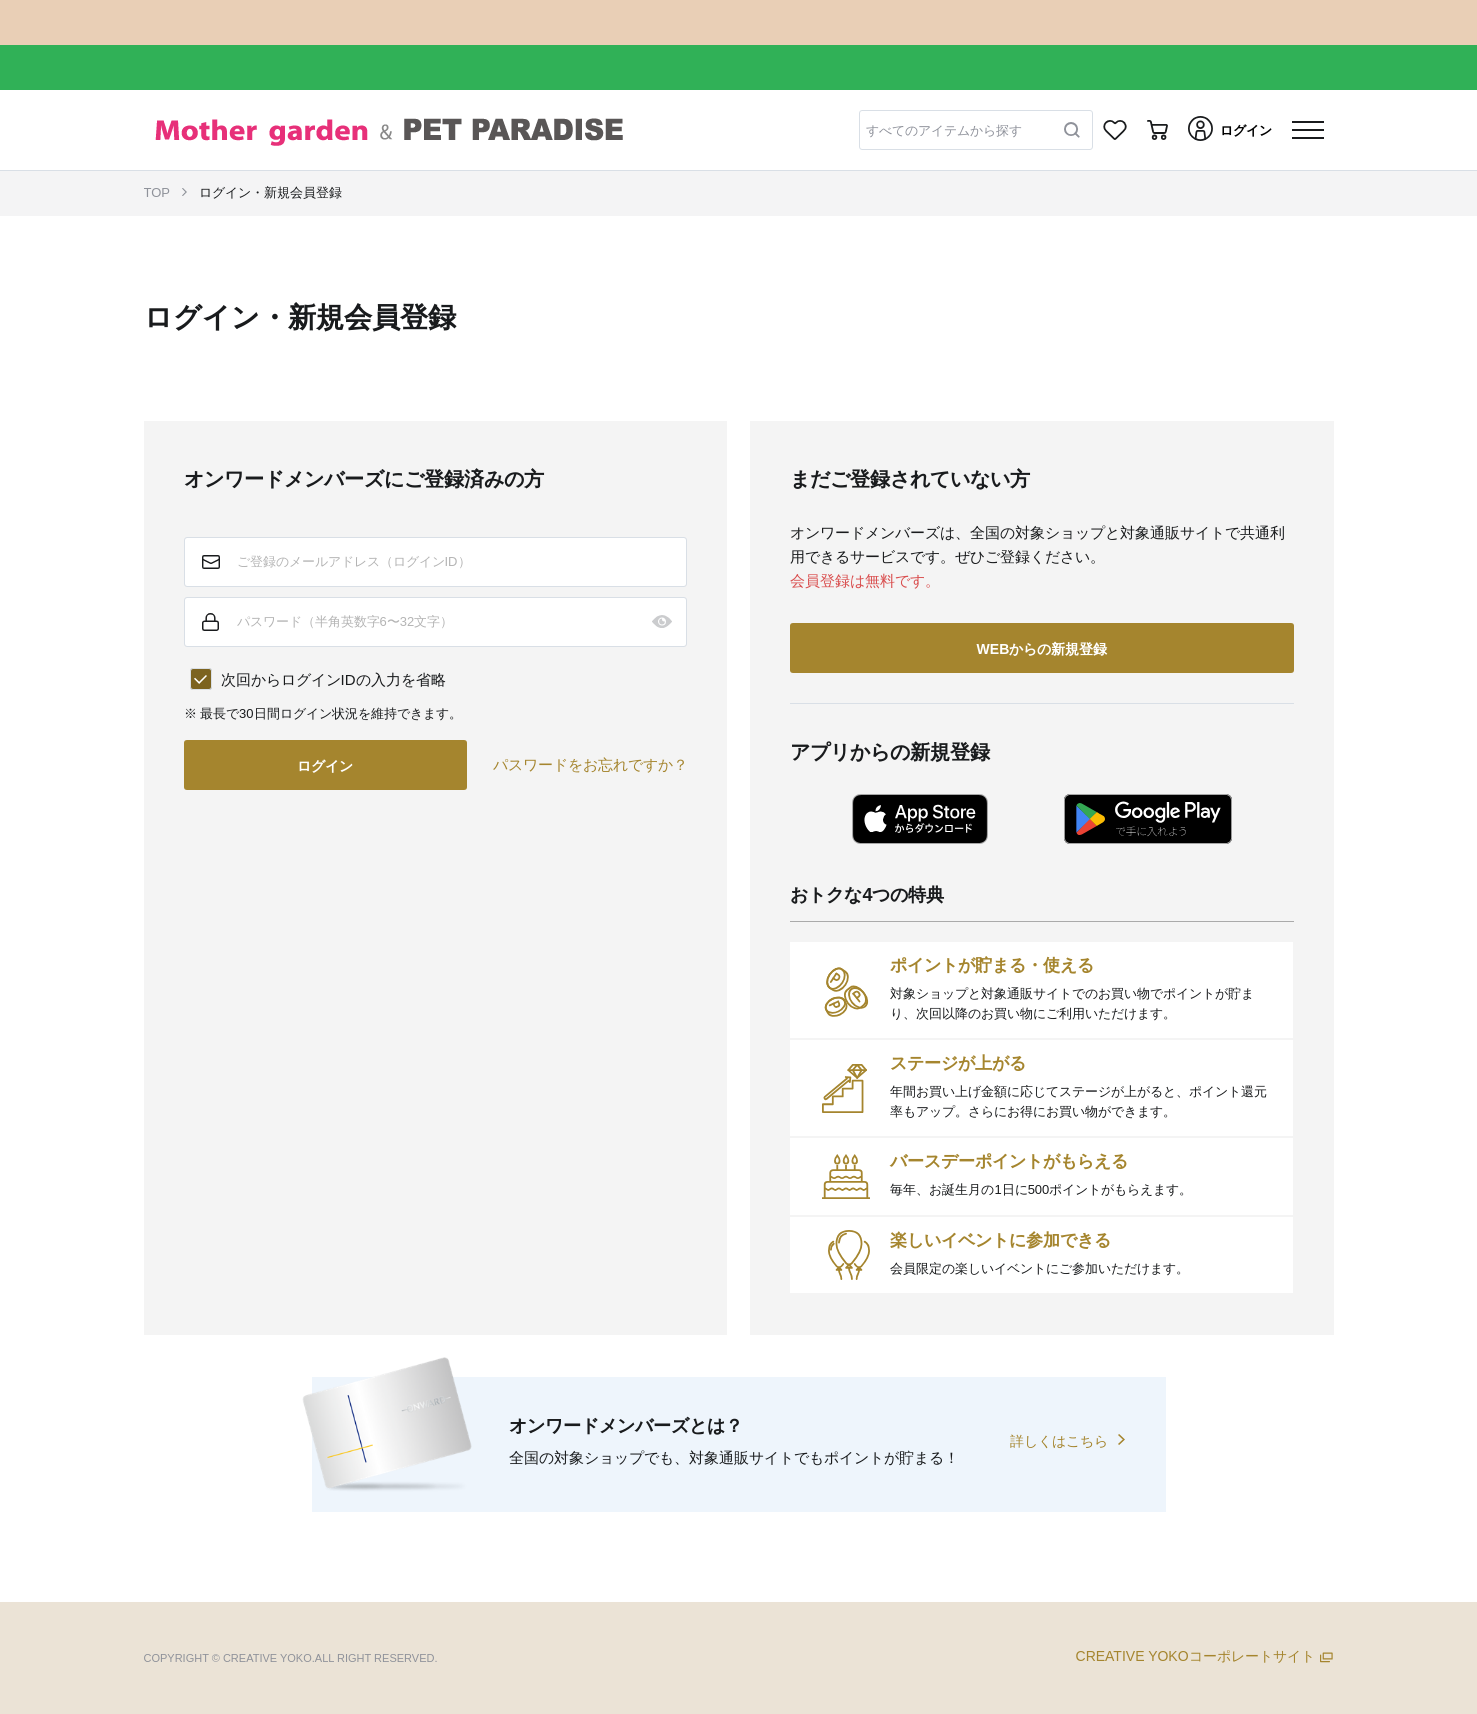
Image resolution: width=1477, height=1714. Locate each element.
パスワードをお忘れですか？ (590, 764)
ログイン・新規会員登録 (270, 192)
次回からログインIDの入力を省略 (333, 679)
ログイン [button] (325, 766)
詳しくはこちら (1059, 1441)
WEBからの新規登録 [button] (1042, 649)
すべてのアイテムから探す (944, 130)
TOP (157, 192)
